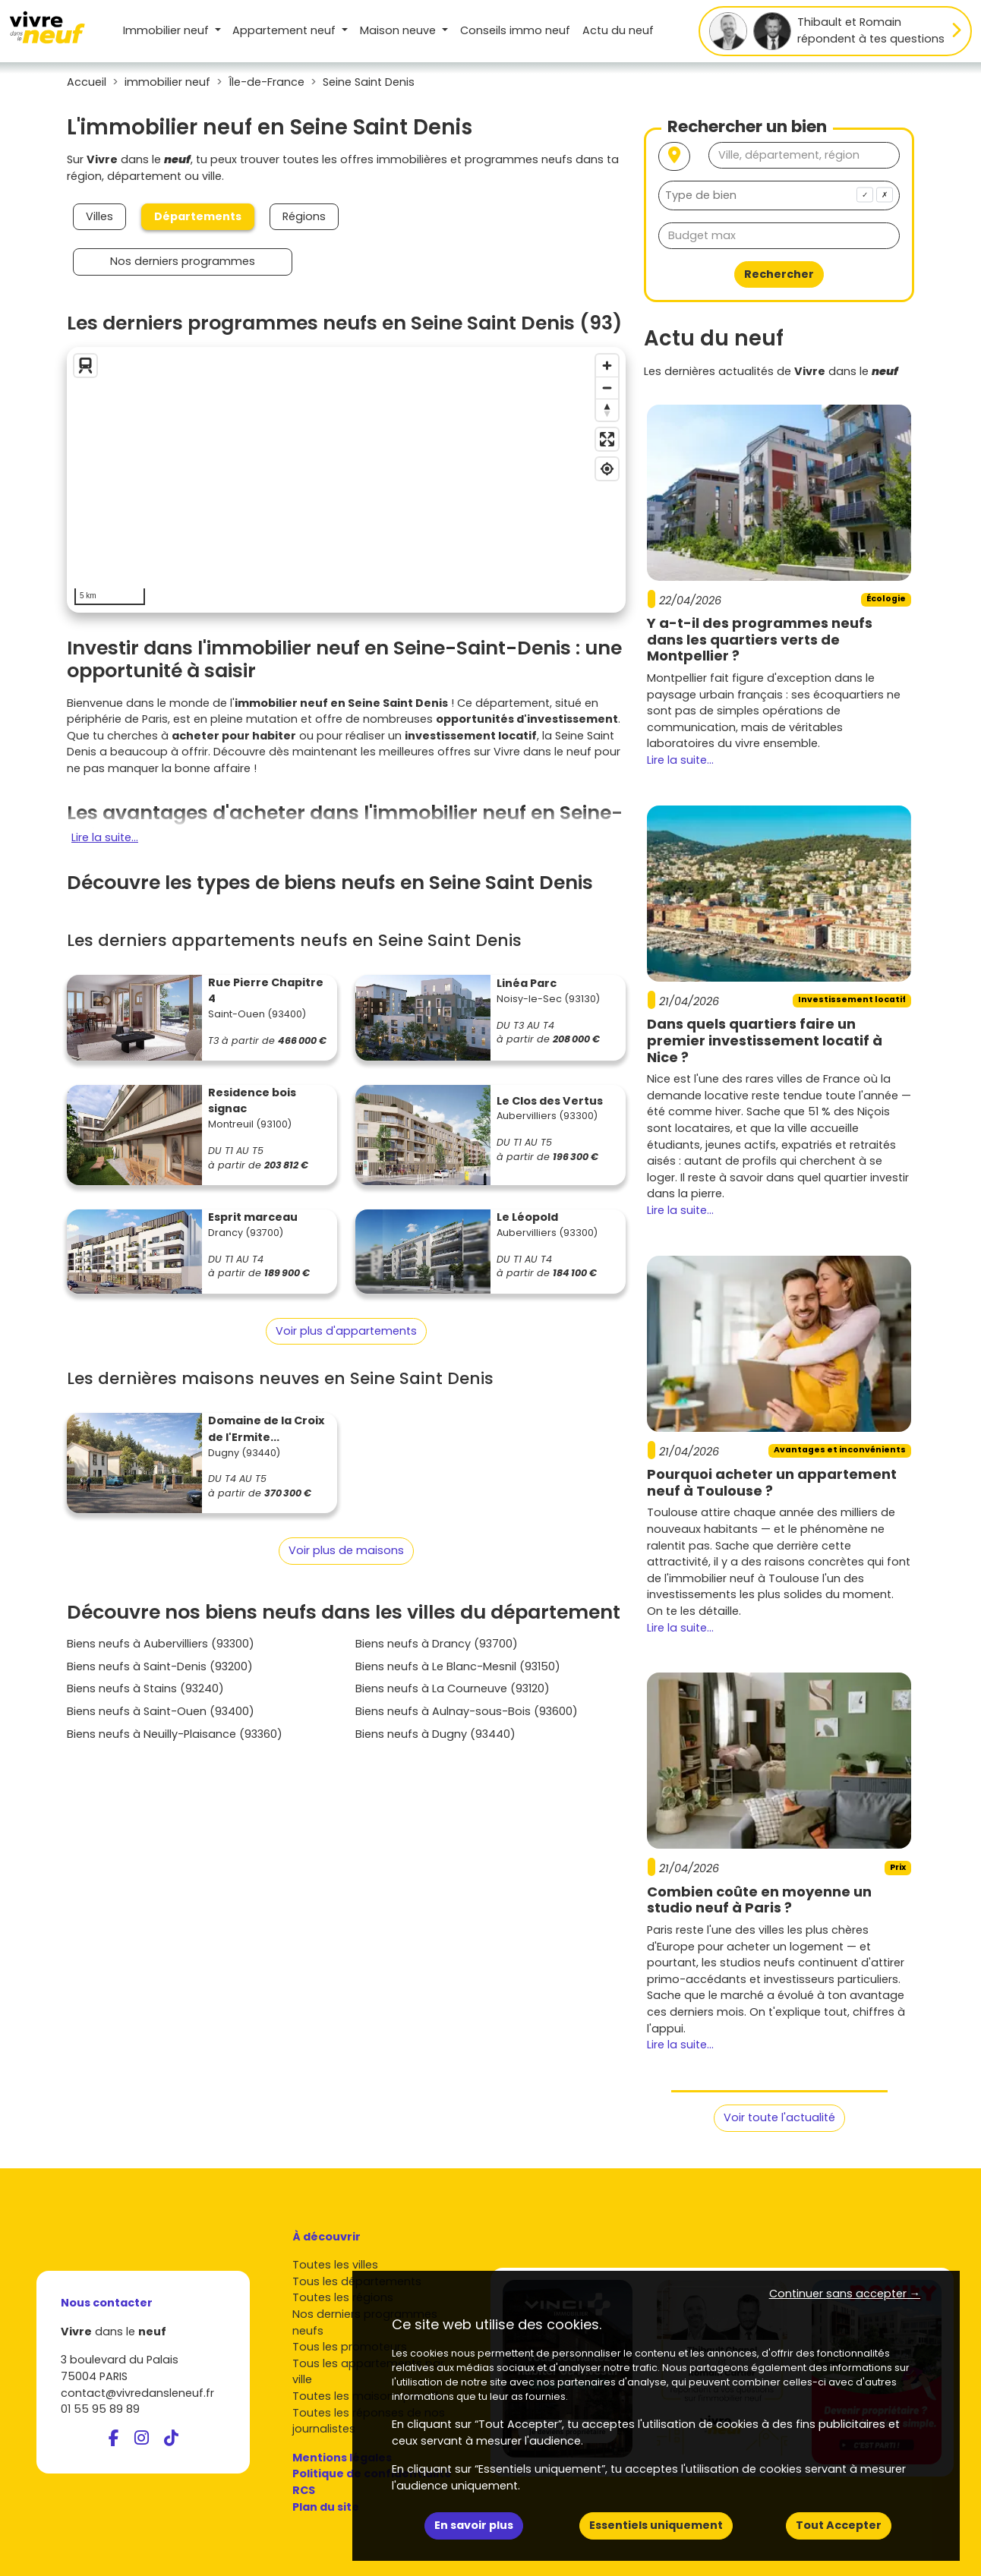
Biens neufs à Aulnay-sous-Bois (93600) (466, 1711)
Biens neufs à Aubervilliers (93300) (160, 1643)
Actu (618, 30)
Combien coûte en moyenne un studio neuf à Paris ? (759, 1900)
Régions (304, 216)
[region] (346, 480)
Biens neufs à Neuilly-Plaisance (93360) (174, 1734)
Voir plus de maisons (346, 1550)
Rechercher (779, 274)
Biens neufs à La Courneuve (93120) (452, 1688)
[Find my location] (607, 469)
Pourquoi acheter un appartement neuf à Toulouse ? (772, 1482)
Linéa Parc (527, 983)
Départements (197, 216)
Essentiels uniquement (656, 2525)
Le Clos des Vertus (550, 1100)
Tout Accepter (839, 2525)
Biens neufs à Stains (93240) (145, 1688)
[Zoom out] (607, 388)
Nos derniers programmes (182, 261)
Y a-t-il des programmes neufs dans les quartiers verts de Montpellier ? (759, 639)
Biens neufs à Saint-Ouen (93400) (160, 1711)
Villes (99, 216)
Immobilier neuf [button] (167, 30)
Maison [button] (399, 30)
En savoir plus (473, 2525)
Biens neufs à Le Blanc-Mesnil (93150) (457, 1666)
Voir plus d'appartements (346, 1330)
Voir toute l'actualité (779, 2117)
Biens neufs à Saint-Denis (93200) (160, 1666)
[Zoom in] (607, 366)
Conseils (515, 30)
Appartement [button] (285, 30)
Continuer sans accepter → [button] (844, 2293)
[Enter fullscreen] (607, 439)
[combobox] (779, 195)
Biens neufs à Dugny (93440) (435, 1734)
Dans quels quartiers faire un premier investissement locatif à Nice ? (764, 1040)
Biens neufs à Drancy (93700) (436, 1643)
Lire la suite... (104, 837)
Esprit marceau (253, 1217)
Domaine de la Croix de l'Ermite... (266, 1429)
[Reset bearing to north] (607, 410)
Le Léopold (527, 1217)
